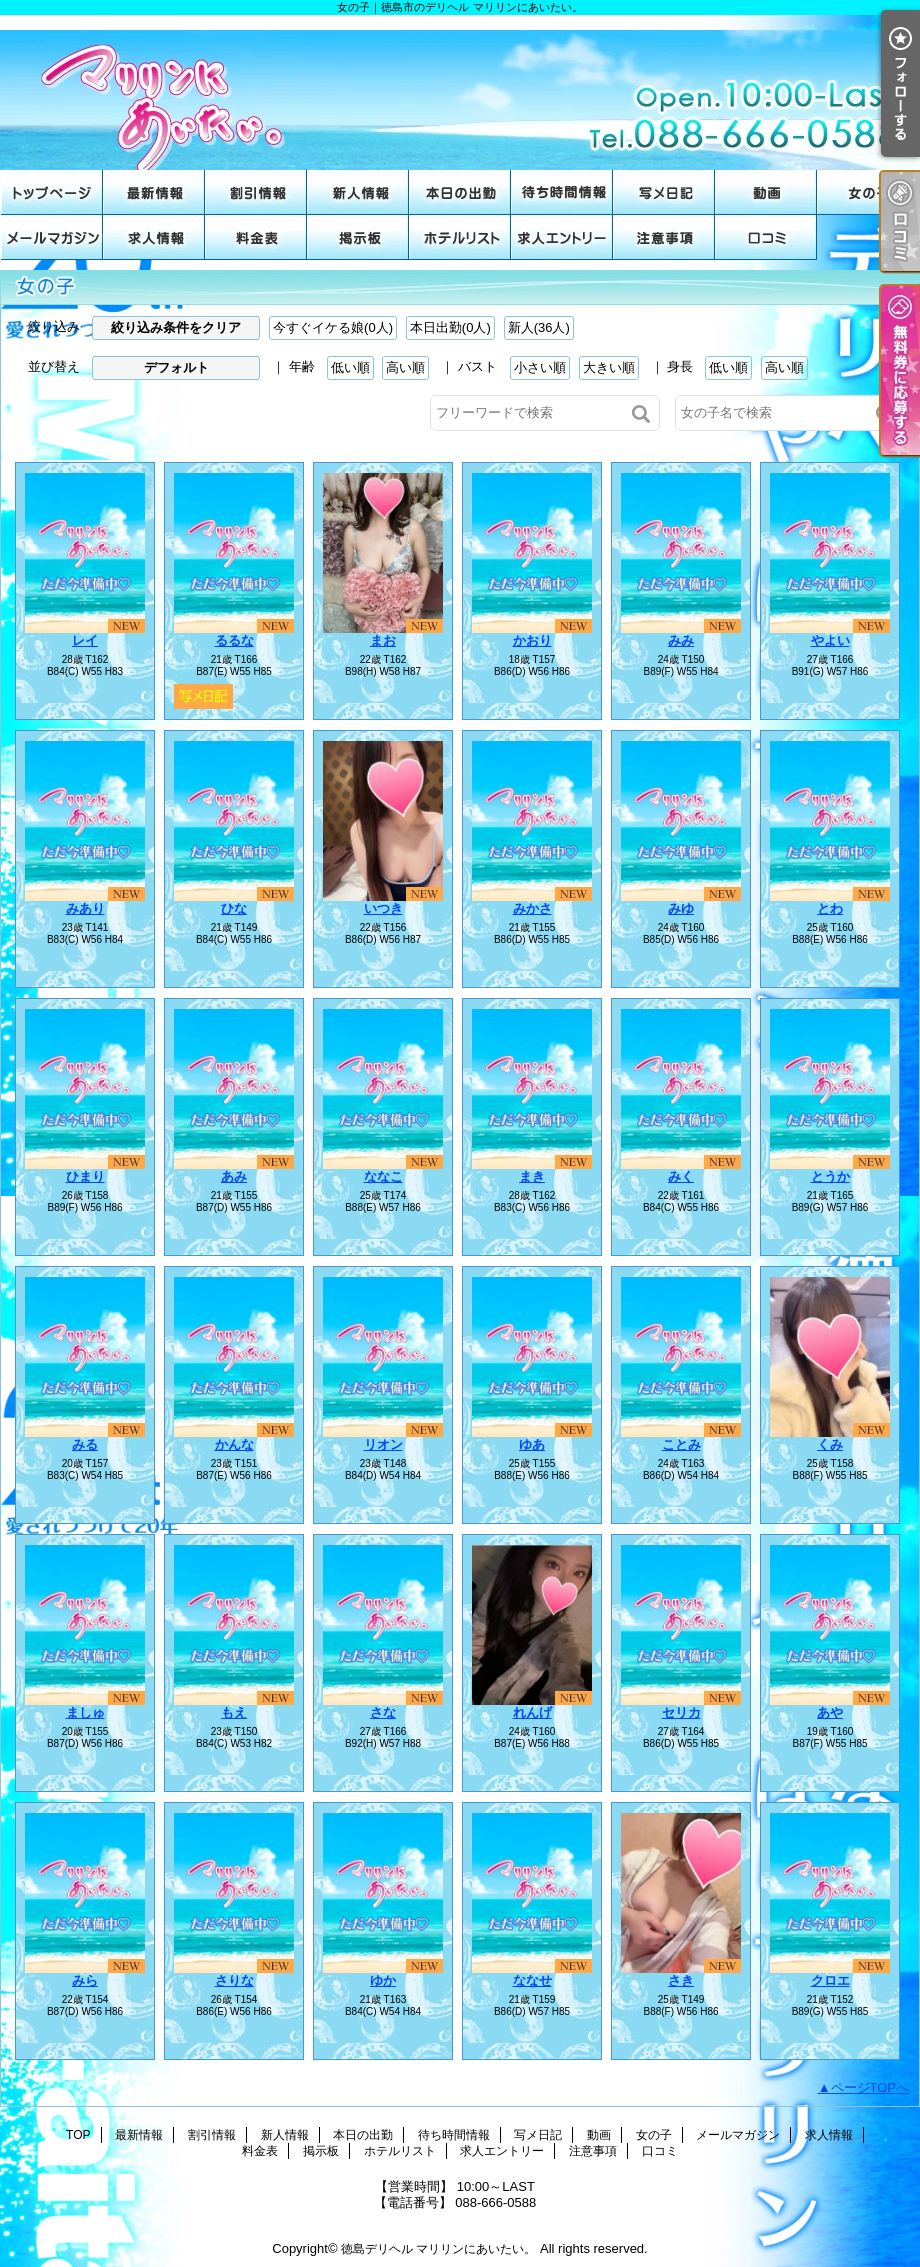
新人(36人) (539, 327)
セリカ (681, 1712)
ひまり (85, 1176)
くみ (830, 1444)
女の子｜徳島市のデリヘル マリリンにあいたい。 (460, 92)
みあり (85, 908)
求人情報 (154, 237)
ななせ (532, 1980)
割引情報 (256, 192)
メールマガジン (52, 237)
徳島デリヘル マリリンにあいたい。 (438, 2249)
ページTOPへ (870, 2087)
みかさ (532, 908)
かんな (234, 1444)
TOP (52, 192)
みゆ (681, 908)
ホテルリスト (460, 237)
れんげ (532, 1712)
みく (681, 1176)
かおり (532, 640)
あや (830, 1712)
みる (85, 1444)
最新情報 (154, 192)
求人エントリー (562, 237)
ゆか (383, 1980)
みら (85, 1980)
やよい (830, 640)
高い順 (405, 367)
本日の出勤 (460, 192)
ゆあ (532, 1444)
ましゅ (85, 1712)
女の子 (868, 192)
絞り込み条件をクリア (176, 327)
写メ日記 (664, 192)
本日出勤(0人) (450, 327)
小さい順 (540, 367)
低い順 (350, 367)
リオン (383, 1444)
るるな (234, 640)
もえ (234, 1712)
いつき (383, 908)
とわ (830, 908)
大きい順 (609, 367)
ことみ (681, 1444)
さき (681, 1980)
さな (383, 1712)
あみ (234, 1176)
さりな (234, 1980)
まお (383, 640)
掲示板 (358, 237)
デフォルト (176, 367)
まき (532, 1176)
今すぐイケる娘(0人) (333, 327)
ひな (234, 908)
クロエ (830, 1980)
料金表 (256, 237)
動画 (766, 192)
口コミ (766, 237)
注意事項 (664, 237)
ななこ (383, 1176)
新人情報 (358, 192)
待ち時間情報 (562, 192)
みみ (681, 640)
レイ (85, 640)
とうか (830, 1176)
